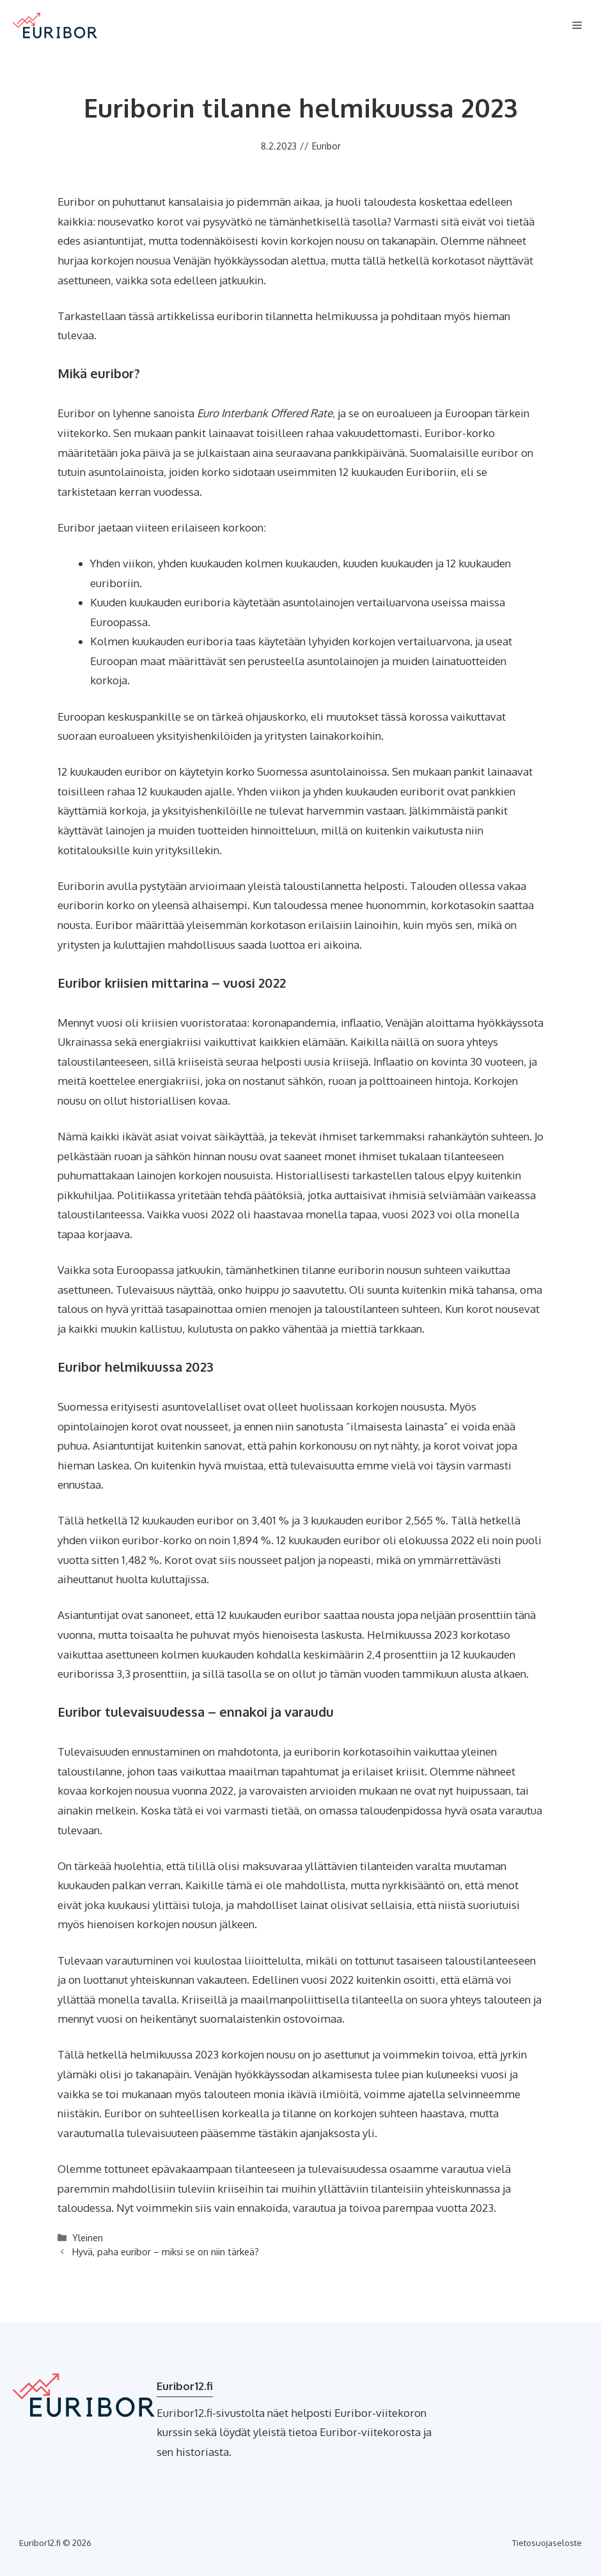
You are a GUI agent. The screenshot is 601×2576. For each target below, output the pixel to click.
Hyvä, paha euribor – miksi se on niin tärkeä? (165, 2251)
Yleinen (87, 2237)
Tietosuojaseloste (547, 2543)
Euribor (326, 146)
